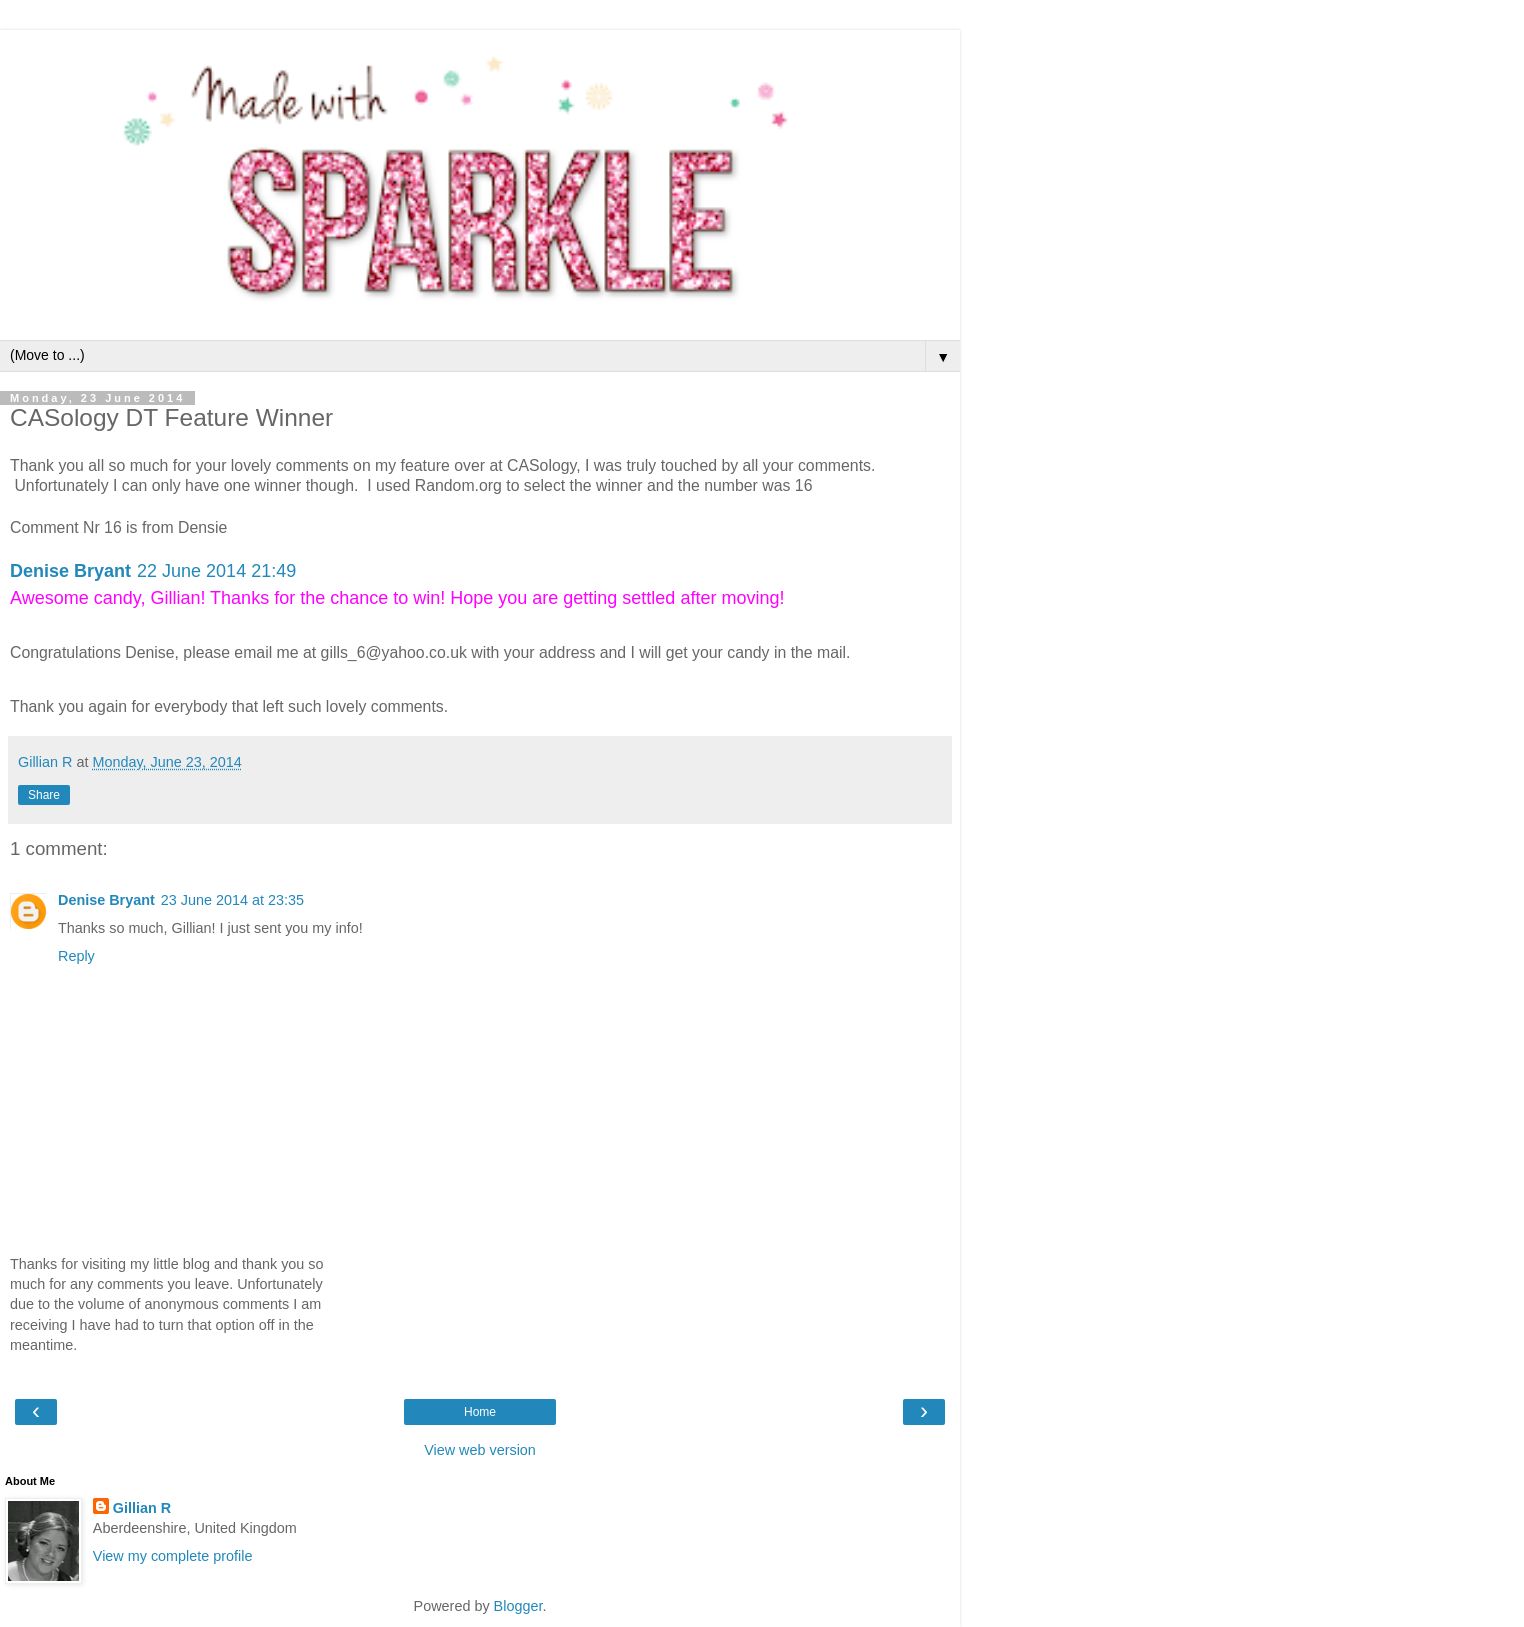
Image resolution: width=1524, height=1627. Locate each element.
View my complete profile (173, 1556)
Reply (76, 956)
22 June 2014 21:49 (216, 571)
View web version (480, 1450)
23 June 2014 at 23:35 (232, 900)
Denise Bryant (70, 571)
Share (44, 795)
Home (480, 1412)
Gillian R (142, 1508)
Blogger (518, 1606)
